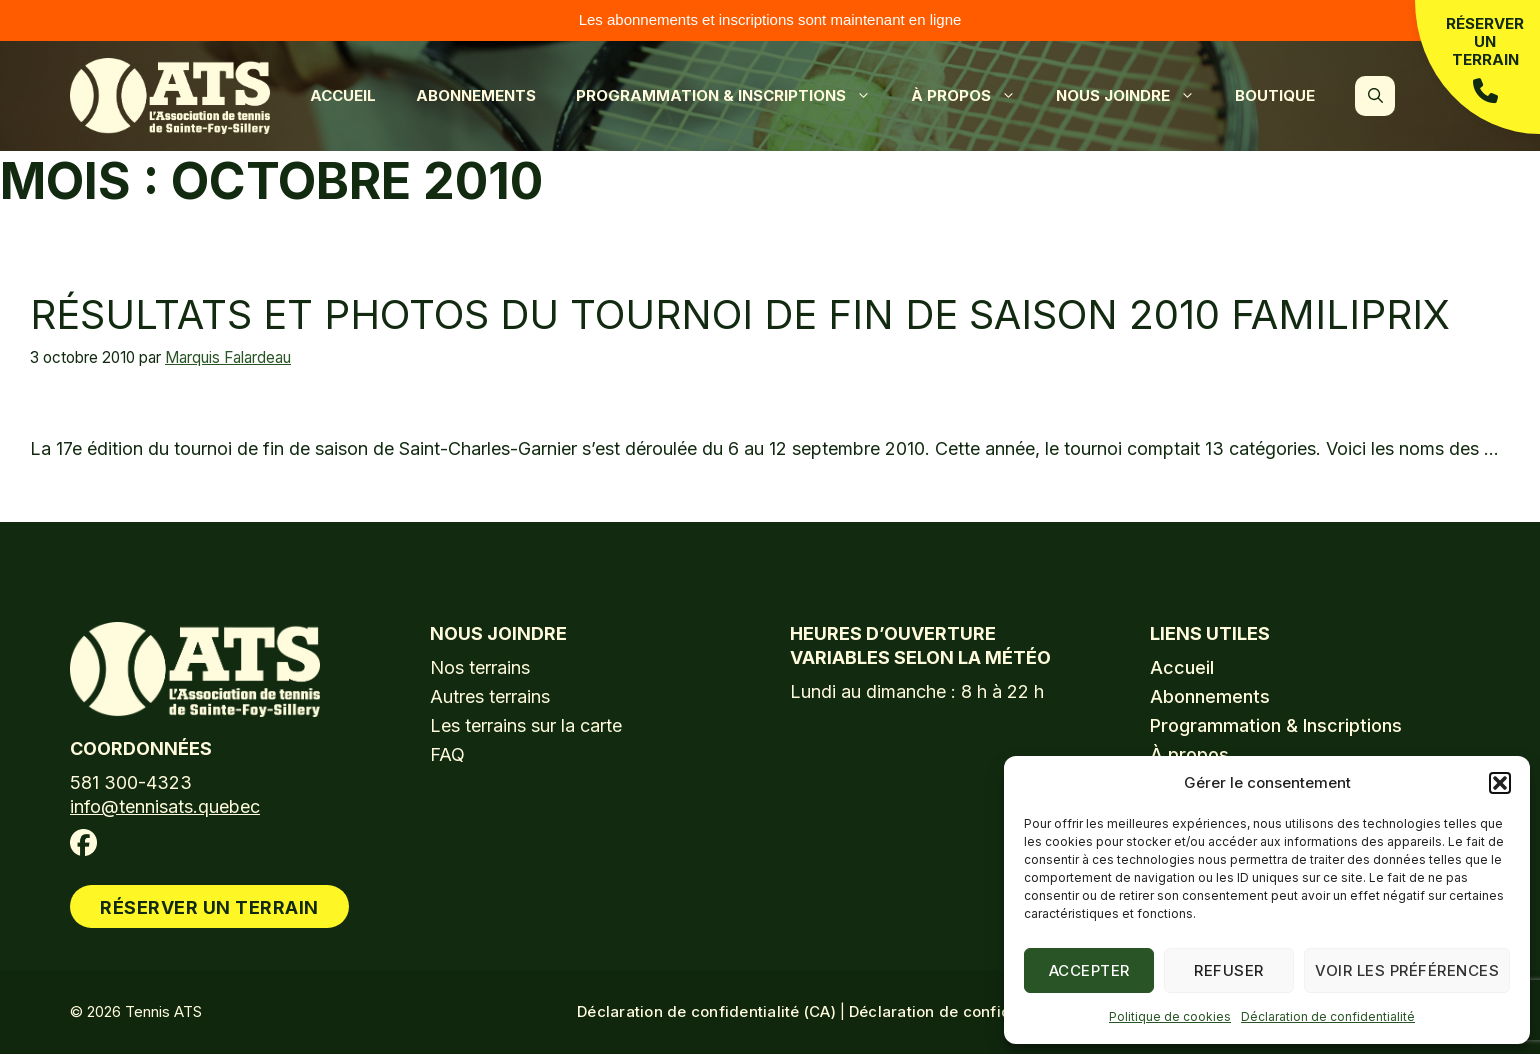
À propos (973, 96)
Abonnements (476, 95)
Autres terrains (490, 696)
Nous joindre (1135, 96)
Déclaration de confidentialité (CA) (706, 1011)
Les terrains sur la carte (526, 725)
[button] (1500, 783)
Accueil (343, 95)
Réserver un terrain (1485, 59)
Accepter (1089, 970)
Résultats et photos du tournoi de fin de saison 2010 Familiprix (740, 314)
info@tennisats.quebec (165, 806)
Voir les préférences (1407, 970)
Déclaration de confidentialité (1328, 1016)
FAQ (447, 754)
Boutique (1275, 95)
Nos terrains (480, 667)
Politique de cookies (1170, 1016)
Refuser (1229, 970)
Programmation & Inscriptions (733, 96)
